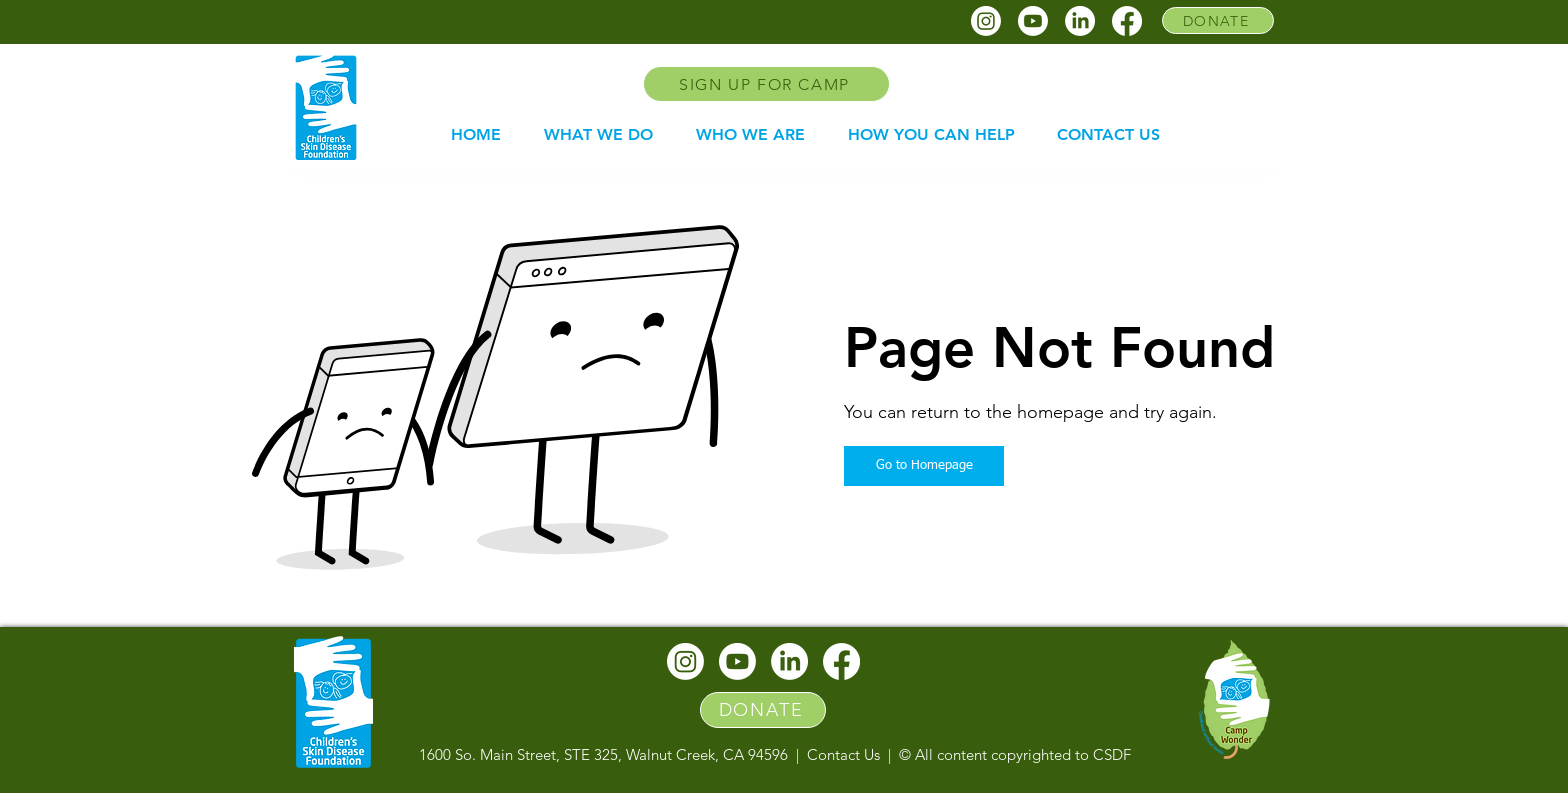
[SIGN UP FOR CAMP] (766, 84)
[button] (598, 135)
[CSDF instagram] (986, 21)
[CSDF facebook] (1127, 21)
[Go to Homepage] (924, 466)
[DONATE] (1218, 20)
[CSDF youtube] (1033, 21)
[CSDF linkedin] (1080, 21)
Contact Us (843, 754)
